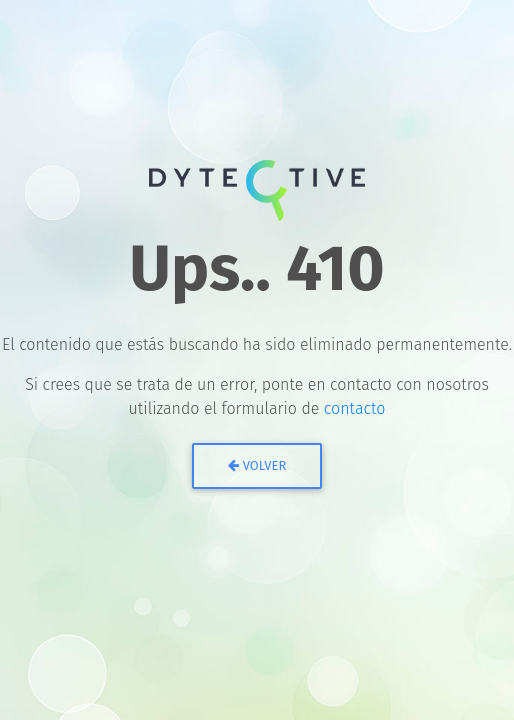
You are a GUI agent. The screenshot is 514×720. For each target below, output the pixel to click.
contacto (355, 408)
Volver (257, 465)
